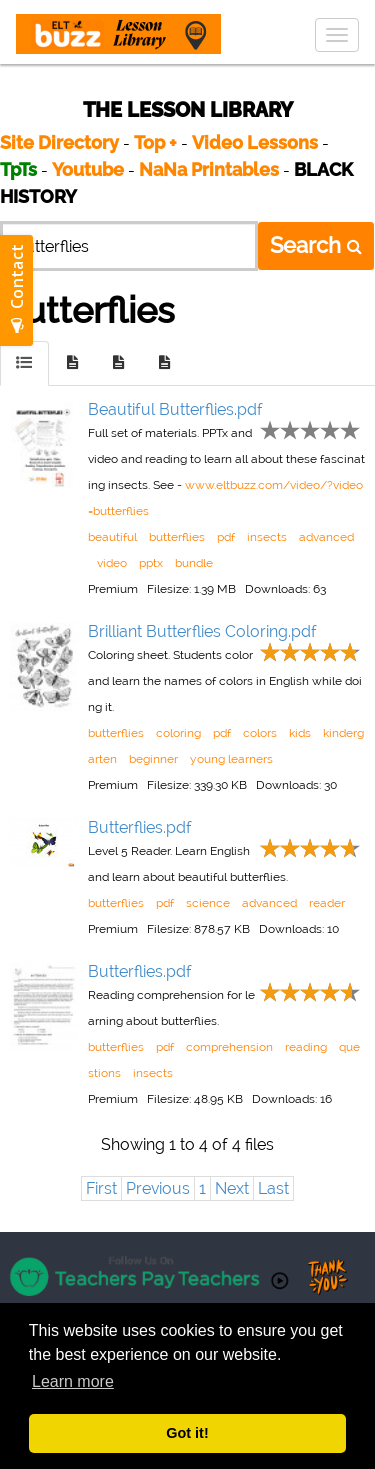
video (112, 563)
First (101, 1188)
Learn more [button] (73, 1381)
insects (267, 537)
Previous (158, 1188)
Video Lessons (255, 142)
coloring (178, 733)
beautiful (112, 537)
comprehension (229, 1047)
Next (232, 1188)
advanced (326, 537)
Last (273, 1188)
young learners (231, 759)
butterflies (177, 537)
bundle (194, 563)
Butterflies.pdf (140, 827)
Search (316, 245)
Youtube (88, 169)
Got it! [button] (187, 1433)
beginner (153, 759)
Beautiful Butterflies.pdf (175, 409)
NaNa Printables (209, 169)
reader (327, 903)
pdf (226, 537)
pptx (151, 563)
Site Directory (59, 142)
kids (300, 733)
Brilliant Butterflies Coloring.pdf (202, 631)
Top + (155, 142)
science (208, 903)
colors (260, 733)
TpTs (20, 169)
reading (306, 1047)
